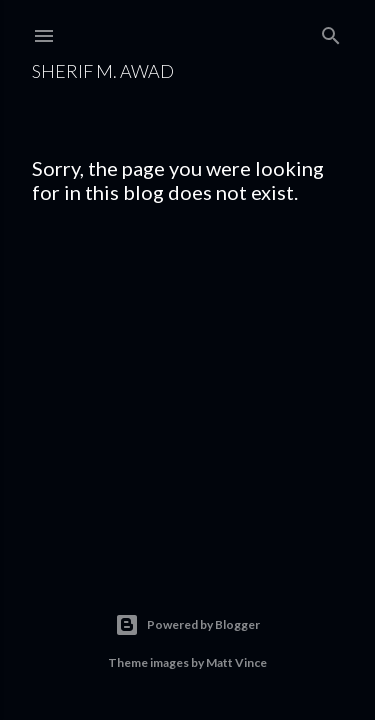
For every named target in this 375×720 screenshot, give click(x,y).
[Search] (331, 31)
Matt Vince (236, 662)
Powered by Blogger (187, 625)
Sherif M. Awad (103, 71)
